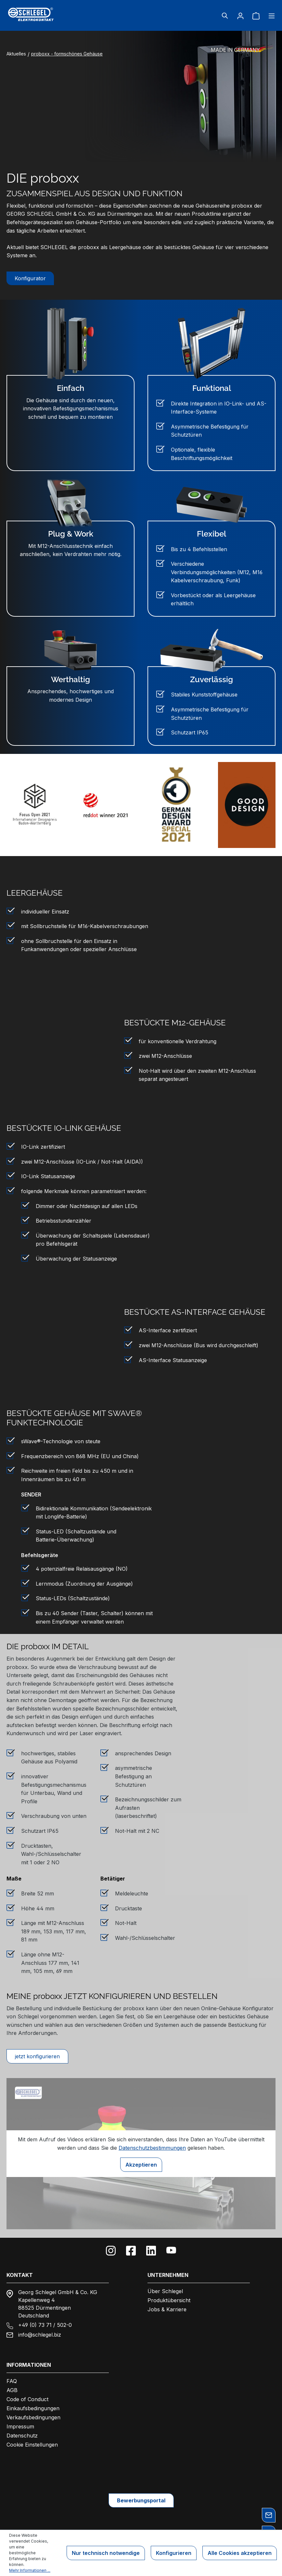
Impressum (20, 2426)
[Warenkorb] (256, 15)
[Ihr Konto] (240, 15)
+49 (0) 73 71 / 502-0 (45, 2325)
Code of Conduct (27, 2399)
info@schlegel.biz (39, 2334)
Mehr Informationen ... (29, 2570)
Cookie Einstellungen (32, 2444)
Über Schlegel (165, 2291)
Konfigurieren (173, 2553)
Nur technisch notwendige (106, 2553)
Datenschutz (22, 2435)
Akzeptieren (141, 2164)
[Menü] (270, 15)
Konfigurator (30, 278)
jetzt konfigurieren (37, 2056)
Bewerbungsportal (141, 2500)
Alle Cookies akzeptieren (240, 2553)
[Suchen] (225, 15)
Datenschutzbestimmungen (152, 2148)
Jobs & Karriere (166, 2309)
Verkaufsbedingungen (33, 2417)
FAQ (11, 2381)
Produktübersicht (168, 2300)
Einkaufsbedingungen (32, 2408)
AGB (12, 2390)
